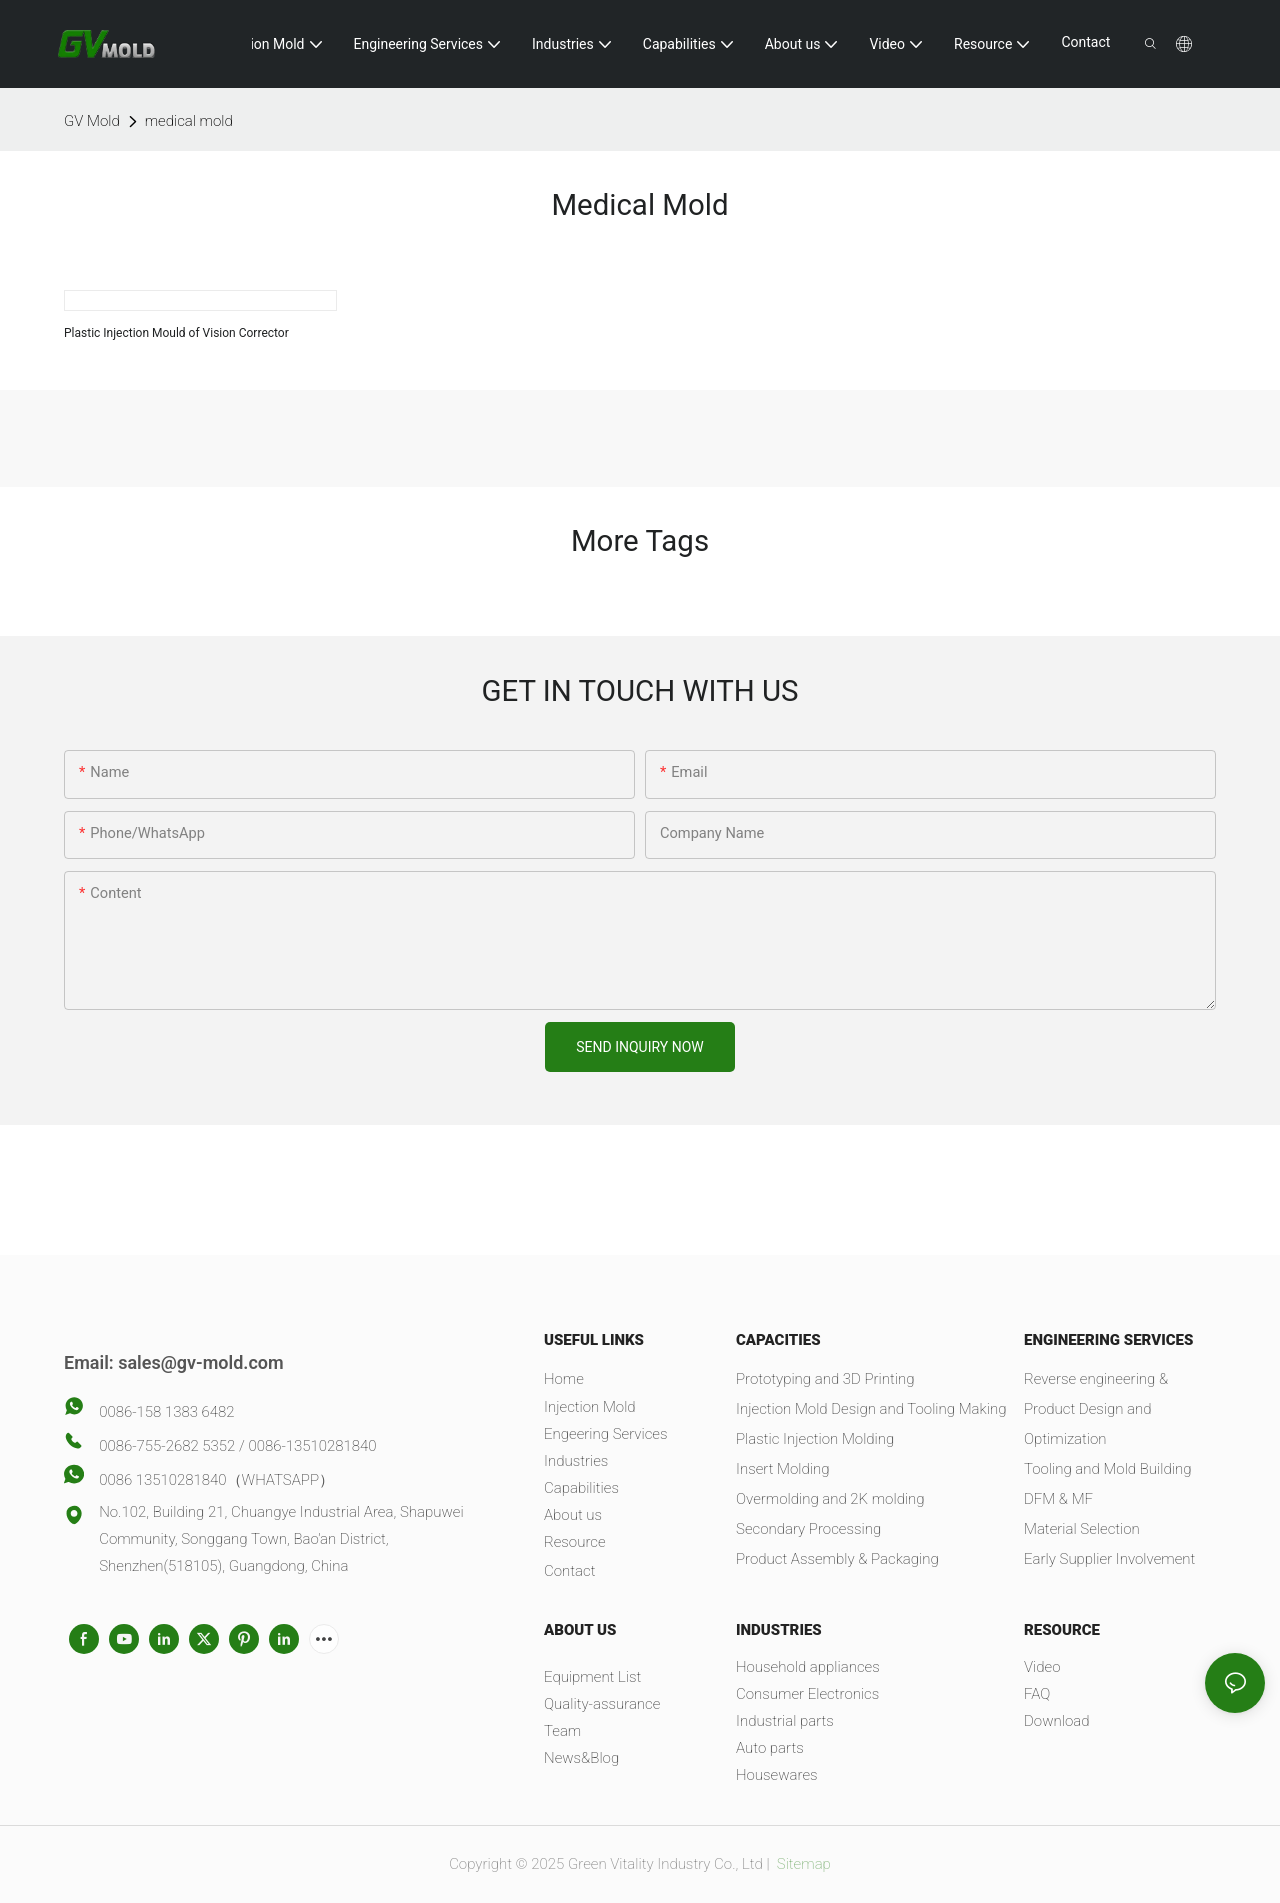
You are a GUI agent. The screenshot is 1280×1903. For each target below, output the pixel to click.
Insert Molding (782, 1469)
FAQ (1037, 1694)
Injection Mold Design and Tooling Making (871, 1409)
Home (564, 1379)
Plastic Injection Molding (815, 1439)
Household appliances (808, 1667)
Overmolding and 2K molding (830, 1499)
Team (562, 1731)
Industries (576, 1461)
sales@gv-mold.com (201, 1362)
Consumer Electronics (807, 1694)
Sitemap (802, 1864)
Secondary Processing (808, 1529)
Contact (569, 1571)
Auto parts (770, 1748)
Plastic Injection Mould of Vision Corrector (176, 333)
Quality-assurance (602, 1704)
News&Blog (581, 1758)
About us (573, 1515)
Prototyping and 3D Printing (825, 1379)
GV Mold (92, 121)
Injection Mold (590, 1407)
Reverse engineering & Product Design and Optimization (1096, 1409)
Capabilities (581, 1488)
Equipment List (592, 1677)
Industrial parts (785, 1721)
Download (1056, 1721)
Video (1042, 1667)
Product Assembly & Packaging (837, 1559)
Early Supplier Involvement (1109, 1559)
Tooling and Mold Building (1107, 1469)
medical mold (189, 121)
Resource (575, 1542)
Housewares (777, 1775)
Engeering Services (606, 1434)
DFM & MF (1058, 1499)
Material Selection (1082, 1529)
